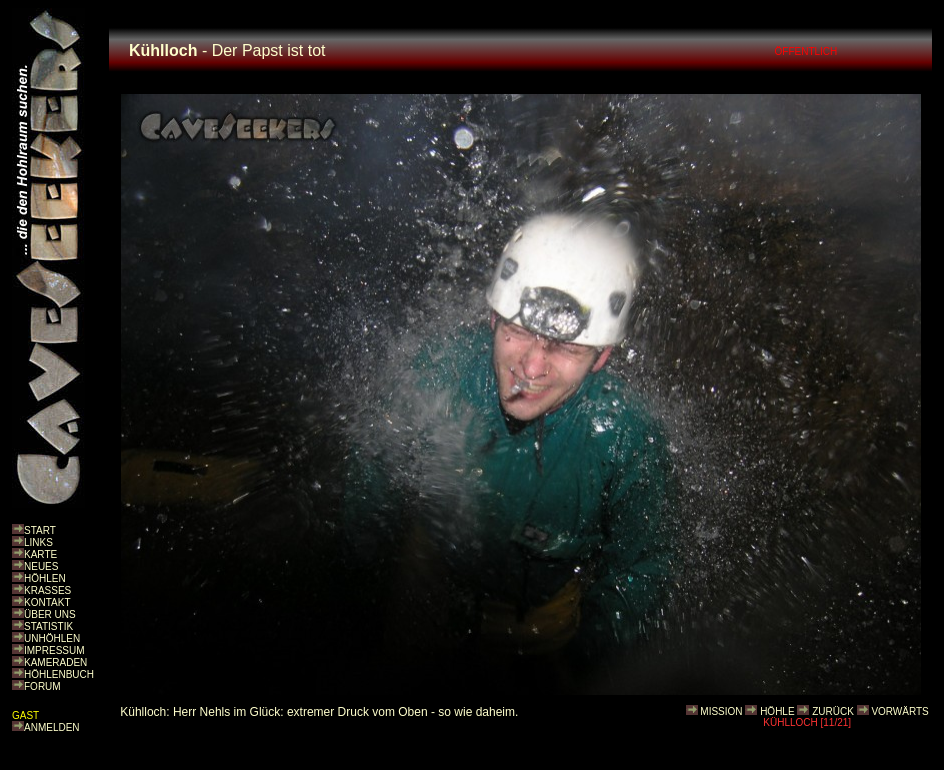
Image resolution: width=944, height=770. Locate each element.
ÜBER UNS (50, 614)
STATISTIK (48, 626)
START (40, 530)
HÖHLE (777, 711)
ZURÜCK (833, 711)
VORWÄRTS (899, 711)
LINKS (38, 542)
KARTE (40, 554)
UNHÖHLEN (52, 638)
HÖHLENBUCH (59, 674)
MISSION (721, 711)
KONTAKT (47, 602)
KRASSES (47, 590)
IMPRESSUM (54, 650)
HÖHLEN (45, 578)
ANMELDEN (52, 727)
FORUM (42, 686)
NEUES (41, 566)
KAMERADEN (55, 662)
